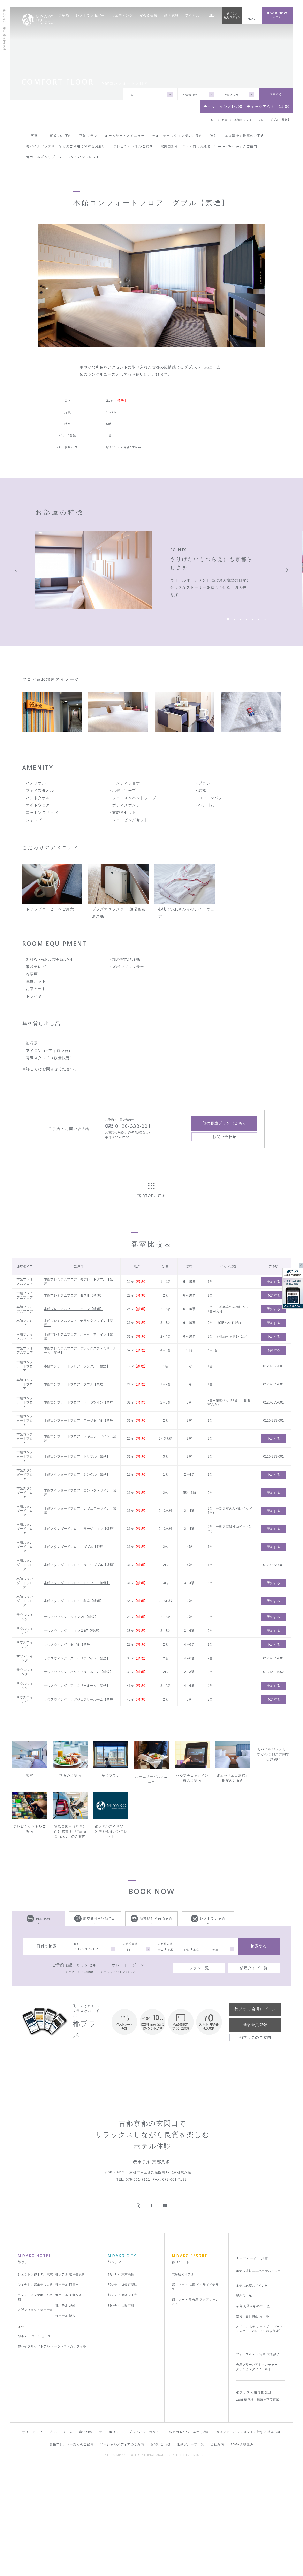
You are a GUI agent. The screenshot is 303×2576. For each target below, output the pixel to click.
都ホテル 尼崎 (65, 2417)
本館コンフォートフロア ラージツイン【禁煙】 (80, 1402)
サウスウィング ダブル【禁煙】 (68, 1644)
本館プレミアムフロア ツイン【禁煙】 (73, 1309)
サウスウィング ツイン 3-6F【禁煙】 (72, 1630)
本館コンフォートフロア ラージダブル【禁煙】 (80, 1420)
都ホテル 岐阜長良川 (70, 2386)
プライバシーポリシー (146, 2544)
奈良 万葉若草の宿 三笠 (253, 2418)
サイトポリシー (111, 2544)
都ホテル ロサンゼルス (34, 2448)
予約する (273, 1281)
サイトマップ (32, 2544)
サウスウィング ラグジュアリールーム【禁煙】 (80, 1699)
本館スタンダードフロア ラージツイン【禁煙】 (80, 1528)
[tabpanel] (152, 285)
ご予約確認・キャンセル (74, 1965)
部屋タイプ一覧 (254, 1968)
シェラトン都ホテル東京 (35, 2386)
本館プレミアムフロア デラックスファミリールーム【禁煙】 (80, 1350)
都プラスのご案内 (255, 2037)
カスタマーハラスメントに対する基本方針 (248, 2544)
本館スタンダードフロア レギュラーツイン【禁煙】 (80, 1511)
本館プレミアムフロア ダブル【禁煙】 (73, 1295)
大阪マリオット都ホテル (35, 2422)
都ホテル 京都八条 (68, 2407)
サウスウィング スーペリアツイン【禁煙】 (77, 1658)
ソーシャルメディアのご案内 (122, 2556)
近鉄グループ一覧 (190, 2556)
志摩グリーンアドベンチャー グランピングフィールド (257, 2479)
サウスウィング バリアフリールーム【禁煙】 (78, 1672)
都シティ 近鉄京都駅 (122, 2397)
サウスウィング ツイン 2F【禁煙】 (71, 1617)
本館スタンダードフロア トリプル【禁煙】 (77, 1583)
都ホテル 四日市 (67, 2397)
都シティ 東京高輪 (121, 2386)
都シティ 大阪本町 (121, 2417)
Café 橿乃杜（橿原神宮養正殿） (259, 2512)
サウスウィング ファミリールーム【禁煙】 (77, 1685)
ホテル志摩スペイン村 (252, 2397)
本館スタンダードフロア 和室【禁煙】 (73, 1601)
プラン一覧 (199, 1968)
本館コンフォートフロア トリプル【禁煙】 (77, 1456)
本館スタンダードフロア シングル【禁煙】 (77, 1474)
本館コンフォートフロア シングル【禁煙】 (77, 1366)
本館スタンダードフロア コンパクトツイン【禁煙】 (80, 1492)
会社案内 (217, 2556)
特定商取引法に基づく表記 (189, 2544)
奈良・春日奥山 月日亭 (252, 2428)
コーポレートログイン (124, 1965)
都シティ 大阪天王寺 (122, 2407)
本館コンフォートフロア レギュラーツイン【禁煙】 (80, 1438)
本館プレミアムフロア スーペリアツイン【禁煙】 (78, 1337)
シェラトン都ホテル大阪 (35, 2397)
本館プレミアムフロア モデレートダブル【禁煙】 (78, 1281)
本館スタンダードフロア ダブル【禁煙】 (75, 1547)
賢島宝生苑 (244, 2408)
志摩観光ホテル (183, 2386)
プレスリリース (61, 2544)
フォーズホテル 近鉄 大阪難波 (258, 2466)
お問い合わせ (160, 2556)
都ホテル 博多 (65, 2428)
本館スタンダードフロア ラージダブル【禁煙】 (80, 1565)
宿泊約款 (85, 2544)
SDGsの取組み (241, 2556)
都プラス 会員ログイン (255, 2009)
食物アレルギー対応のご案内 (72, 2556)
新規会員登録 (255, 2025)
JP (212, 15)
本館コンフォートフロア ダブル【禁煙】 (75, 1384)
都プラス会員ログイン (232, 15)
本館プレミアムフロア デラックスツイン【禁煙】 (78, 1323)
